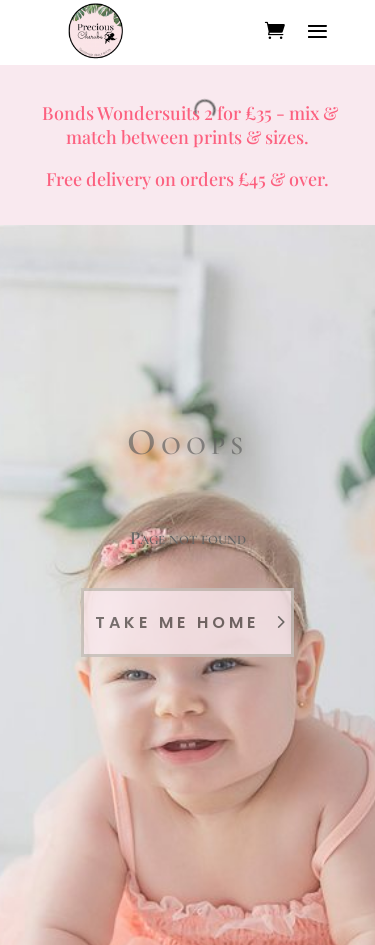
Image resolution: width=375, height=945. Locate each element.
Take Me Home (177, 622)
